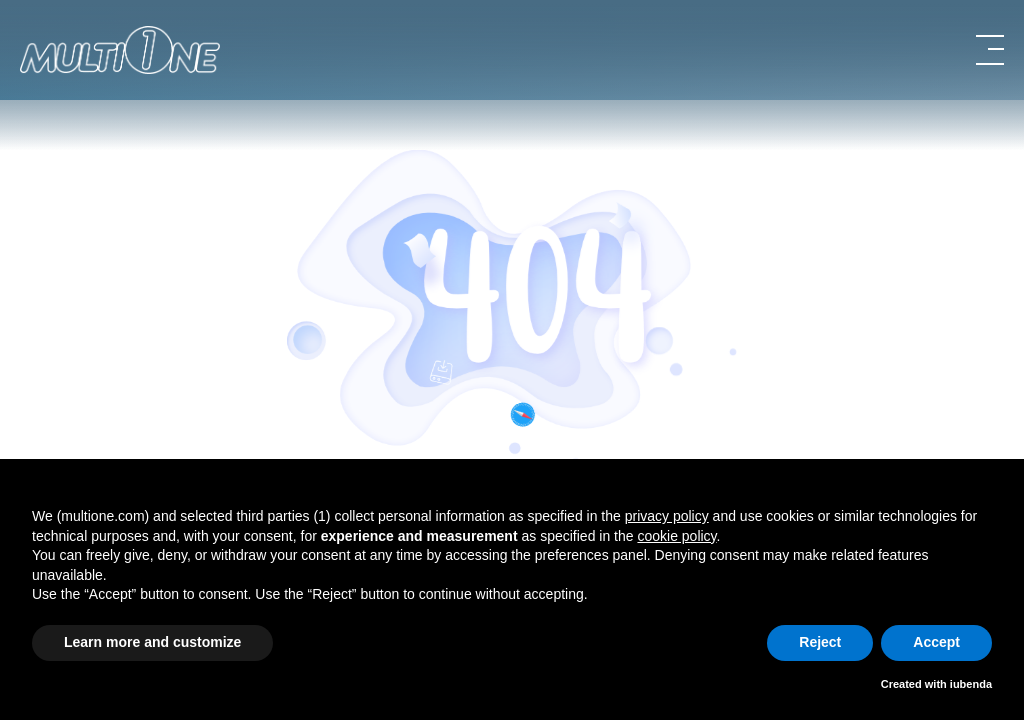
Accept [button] (936, 642)
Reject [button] (820, 642)
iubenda (971, 684)
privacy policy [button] (667, 516)
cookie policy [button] (676, 536)
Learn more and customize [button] (152, 642)
